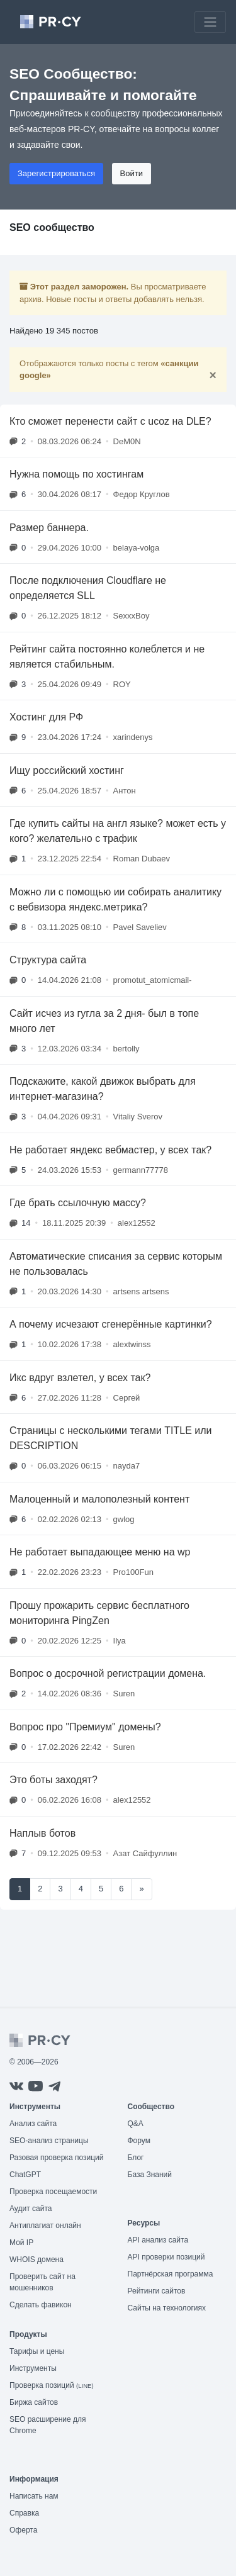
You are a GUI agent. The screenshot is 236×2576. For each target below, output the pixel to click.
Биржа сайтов (33, 2402)
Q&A (135, 2123)
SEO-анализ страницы (49, 2140)
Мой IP (21, 2242)
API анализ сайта (158, 2240)
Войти (131, 173)
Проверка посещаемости (53, 2191)
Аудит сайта (30, 2208)
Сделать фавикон (40, 2304)
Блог (136, 2157)
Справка (24, 2513)
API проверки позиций (166, 2257)
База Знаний (150, 2174)
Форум (139, 2140)
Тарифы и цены (36, 2351)
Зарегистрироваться (56, 173)
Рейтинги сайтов (157, 2291)
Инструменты (33, 2368)
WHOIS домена (36, 2259)
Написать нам (34, 2496)
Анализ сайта (33, 2123)
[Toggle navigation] (210, 22)
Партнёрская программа (170, 2274)
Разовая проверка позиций (56, 2157)
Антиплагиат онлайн (45, 2225)
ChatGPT (25, 2174)
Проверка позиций (51, 2385)
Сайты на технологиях (167, 2308)
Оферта (23, 2530)
